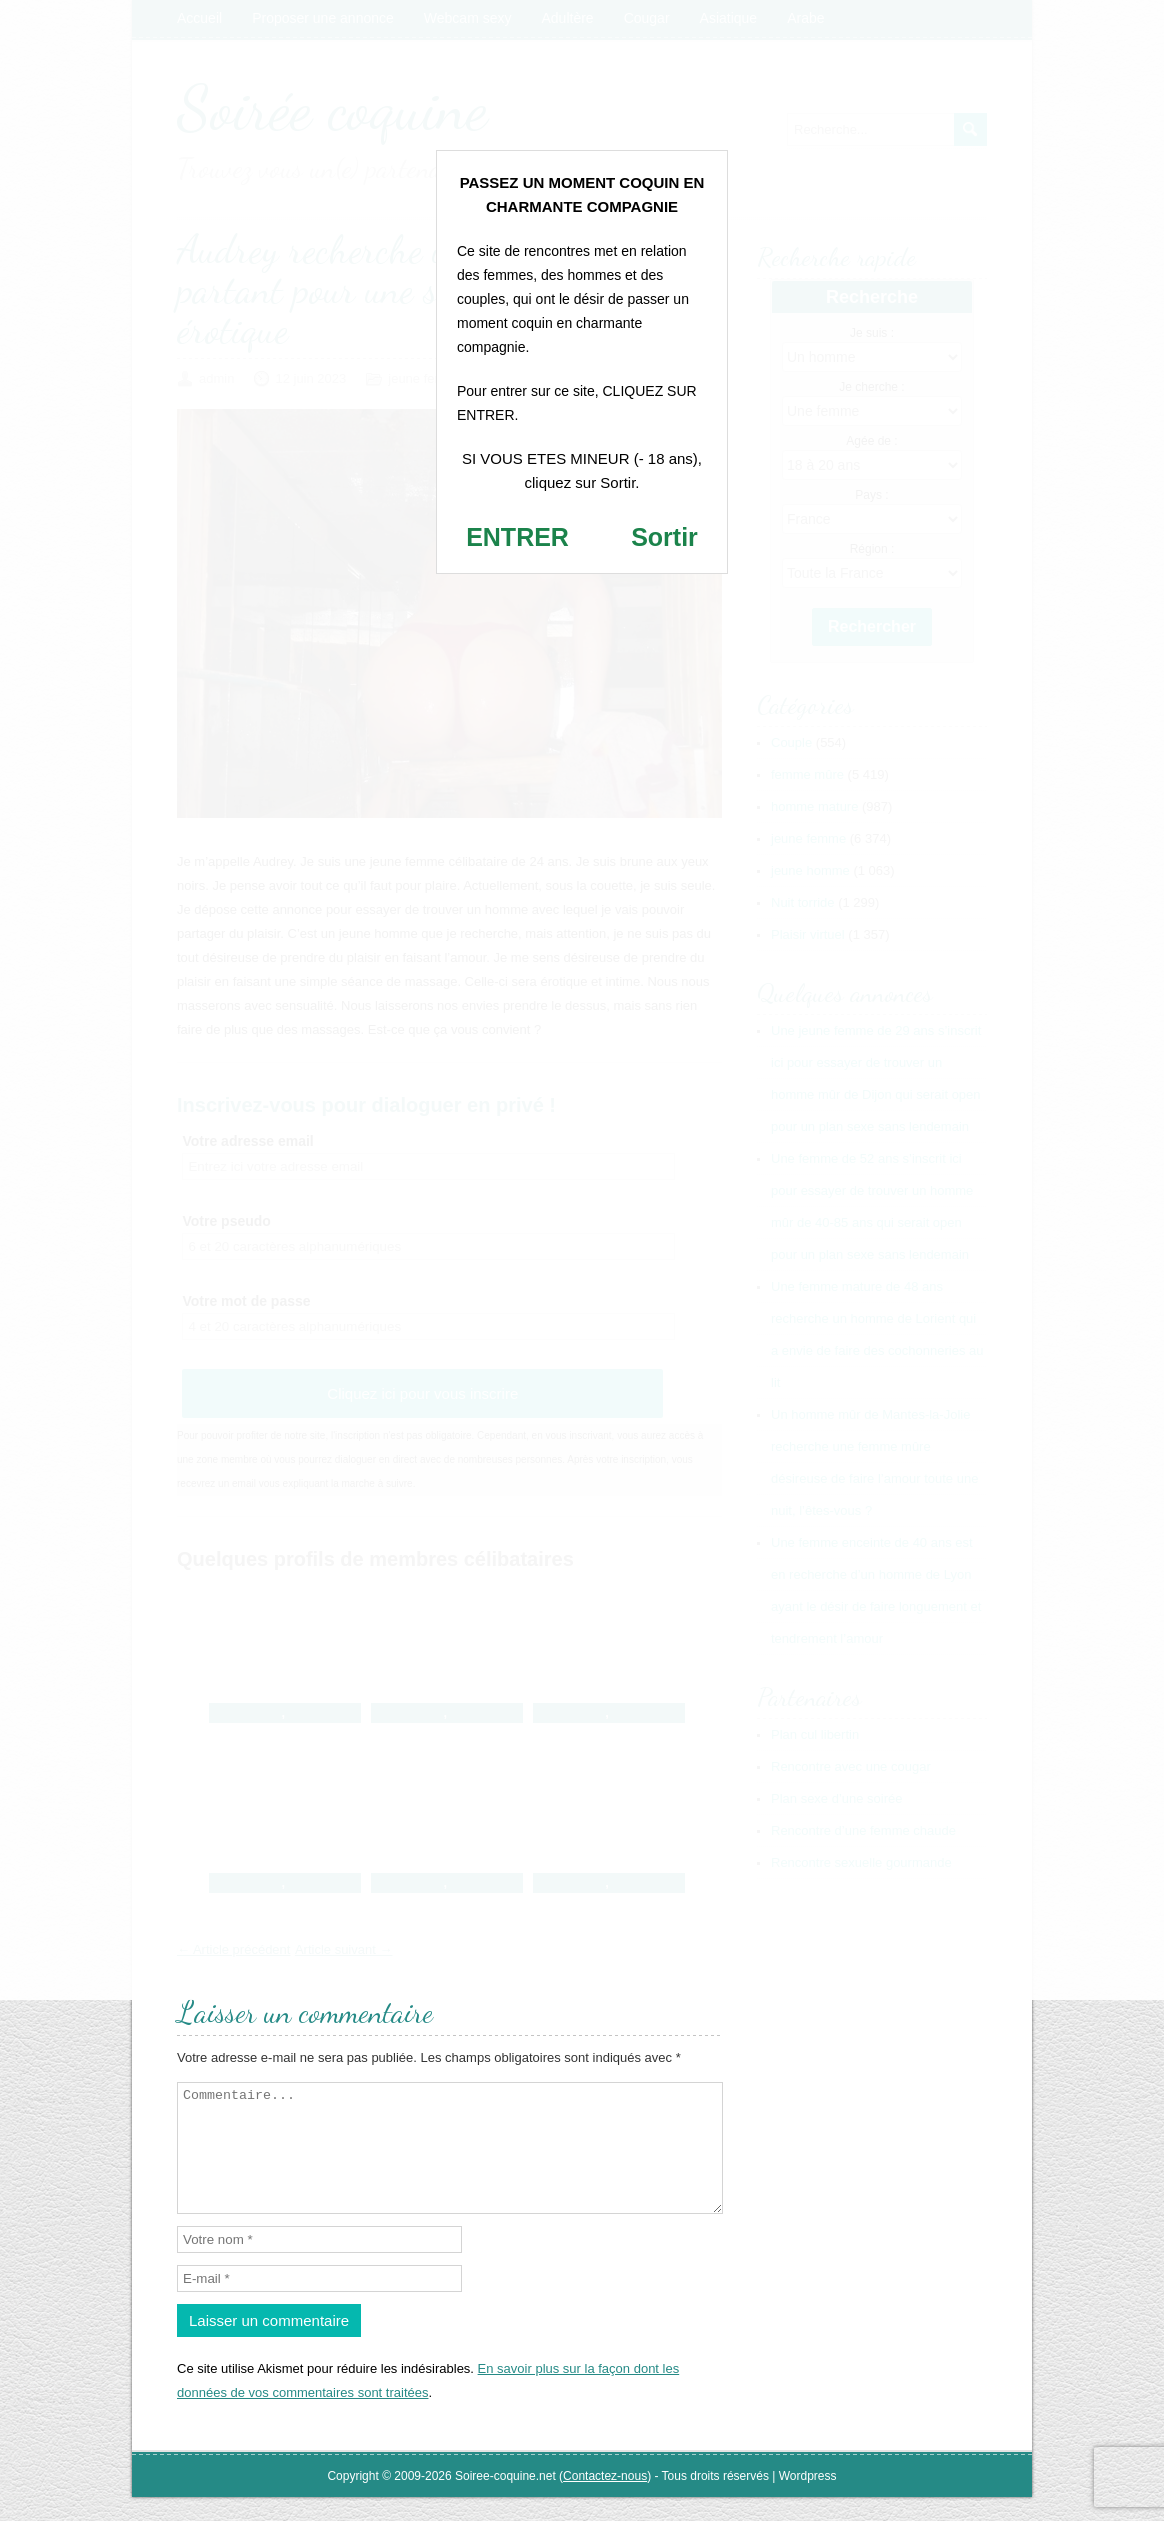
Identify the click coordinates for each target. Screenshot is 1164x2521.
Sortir (664, 537)
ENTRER (517, 537)
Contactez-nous (605, 2500)
